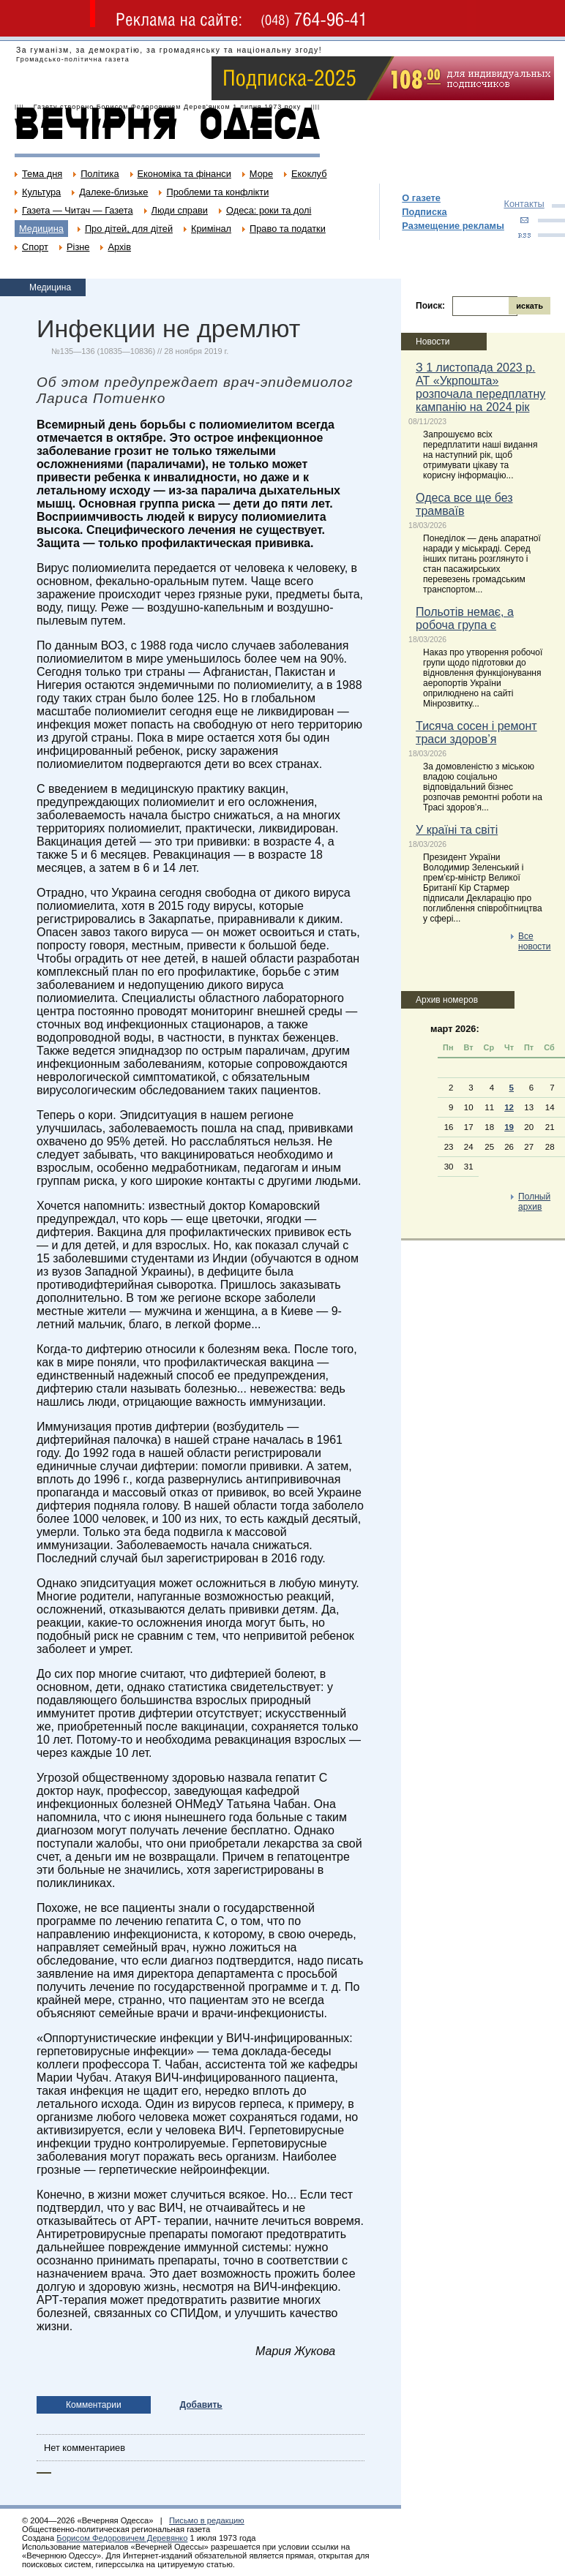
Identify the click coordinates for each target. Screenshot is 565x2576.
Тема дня (42, 173)
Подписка (424, 211)
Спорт (35, 246)
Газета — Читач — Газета (77, 210)
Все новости (534, 941)
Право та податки (288, 228)
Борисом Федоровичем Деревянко (121, 2538)
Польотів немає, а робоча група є (465, 618)
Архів (119, 246)
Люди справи (179, 210)
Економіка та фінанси (184, 173)
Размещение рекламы (453, 225)
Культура (41, 192)
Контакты (524, 203)
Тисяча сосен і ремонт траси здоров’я (476, 732)
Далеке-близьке (113, 192)
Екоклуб (308, 173)
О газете (421, 197)
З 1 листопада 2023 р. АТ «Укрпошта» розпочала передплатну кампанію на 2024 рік (480, 387)
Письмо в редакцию (206, 2520)
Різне (78, 246)
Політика (100, 173)
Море (261, 173)
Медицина (41, 228)
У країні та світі (457, 830)
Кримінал (211, 228)
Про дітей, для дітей (129, 228)
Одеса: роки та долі (268, 210)
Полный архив (534, 1201)
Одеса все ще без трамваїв (464, 504)
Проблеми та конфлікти (217, 192)
